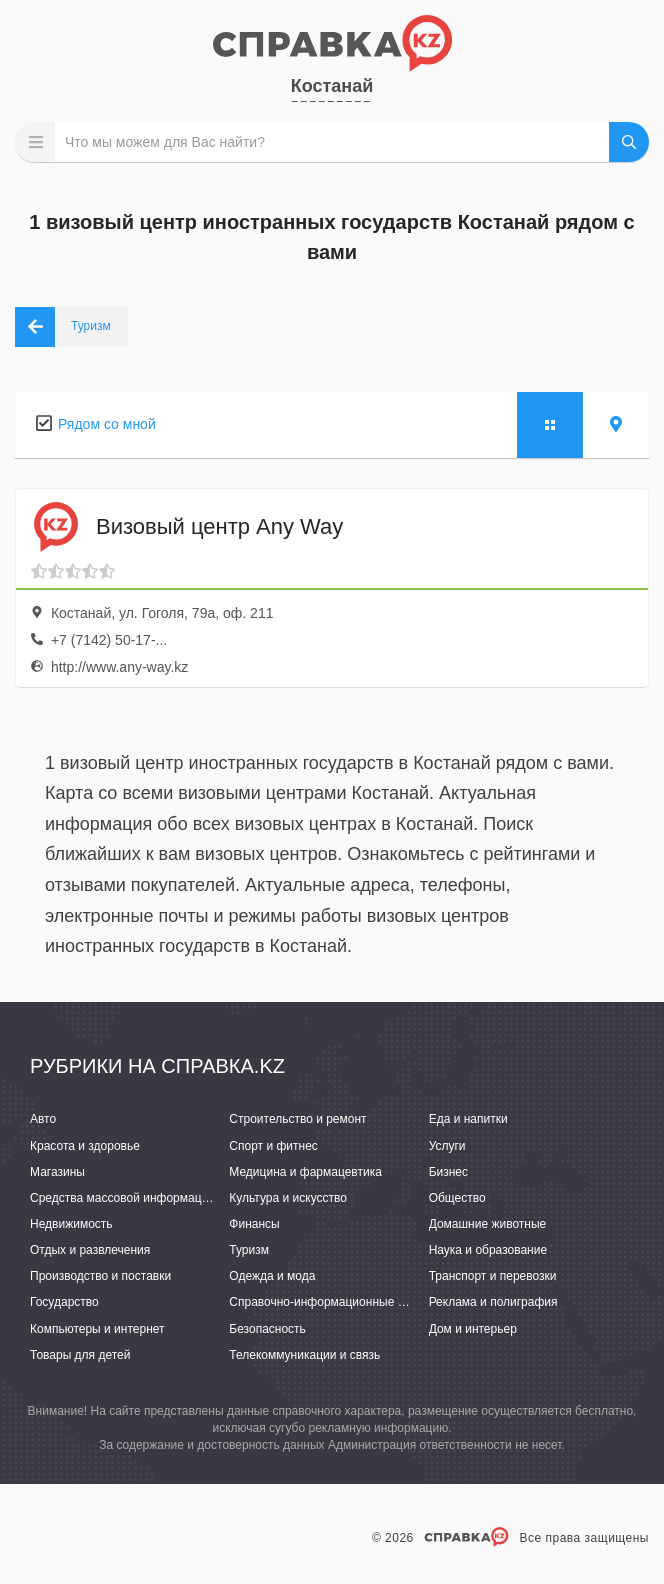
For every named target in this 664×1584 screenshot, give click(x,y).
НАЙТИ (629, 142)
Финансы (254, 1224)
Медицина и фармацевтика (305, 1172)
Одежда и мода (272, 1276)
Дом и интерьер (473, 1329)
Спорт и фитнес (273, 1146)
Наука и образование (488, 1250)
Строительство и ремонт (297, 1119)
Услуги (447, 1146)
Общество (457, 1198)
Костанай (332, 86)
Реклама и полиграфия (493, 1302)
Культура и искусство (288, 1198)
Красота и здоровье (85, 1146)
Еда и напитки (468, 1119)
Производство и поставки (100, 1276)
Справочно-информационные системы (337, 1302)
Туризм (249, 1250)
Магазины (57, 1172)
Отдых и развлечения (90, 1250)
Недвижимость (71, 1224)
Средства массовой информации (122, 1198)
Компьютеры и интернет (97, 1329)
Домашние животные (488, 1224)
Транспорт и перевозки (493, 1276)
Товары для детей (80, 1355)
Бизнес (448, 1172)
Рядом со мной (107, 424)
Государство (64, 1302)
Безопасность (267, 1329)
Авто (43, 1119)
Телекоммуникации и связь (304, 1355)
